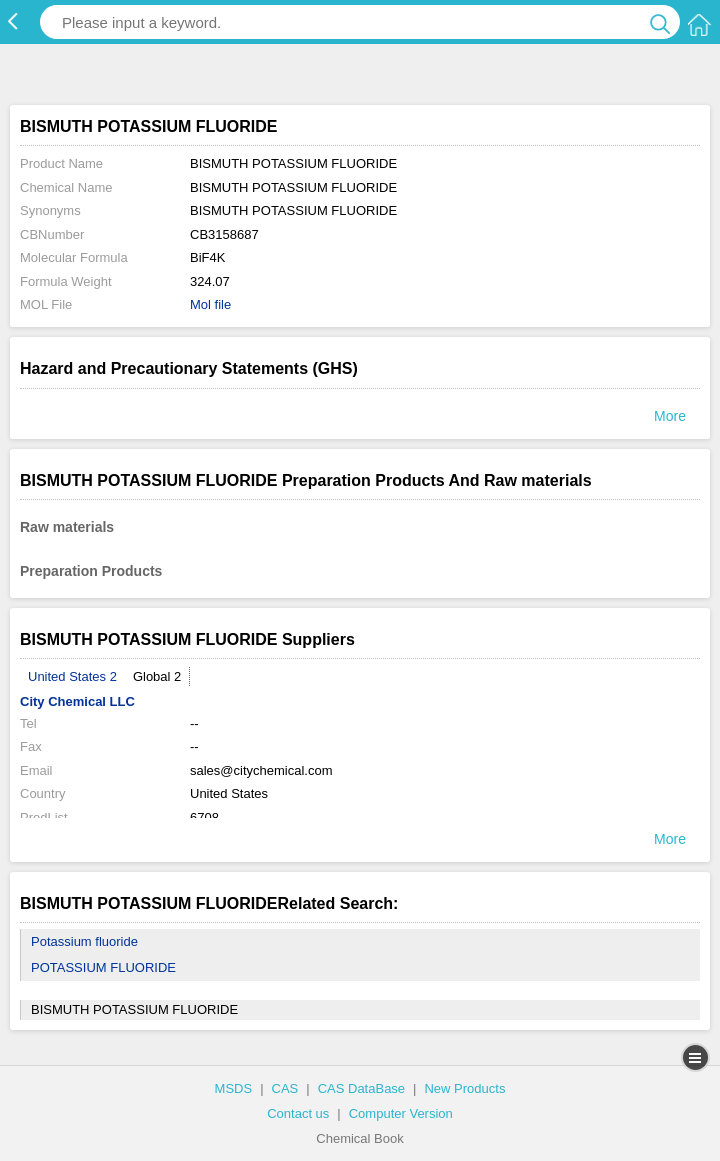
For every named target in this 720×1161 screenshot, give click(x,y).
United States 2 (72, 676)
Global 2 (157, 676)
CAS (285, 1088)
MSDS (234, 1088)
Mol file (210, 304)
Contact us (298, 1113)
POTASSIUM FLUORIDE (103, 967)
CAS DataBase (361, 1088)
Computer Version (401, 1113)
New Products (464, 1088)
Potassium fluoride (84, 941)
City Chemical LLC (77, 701)
